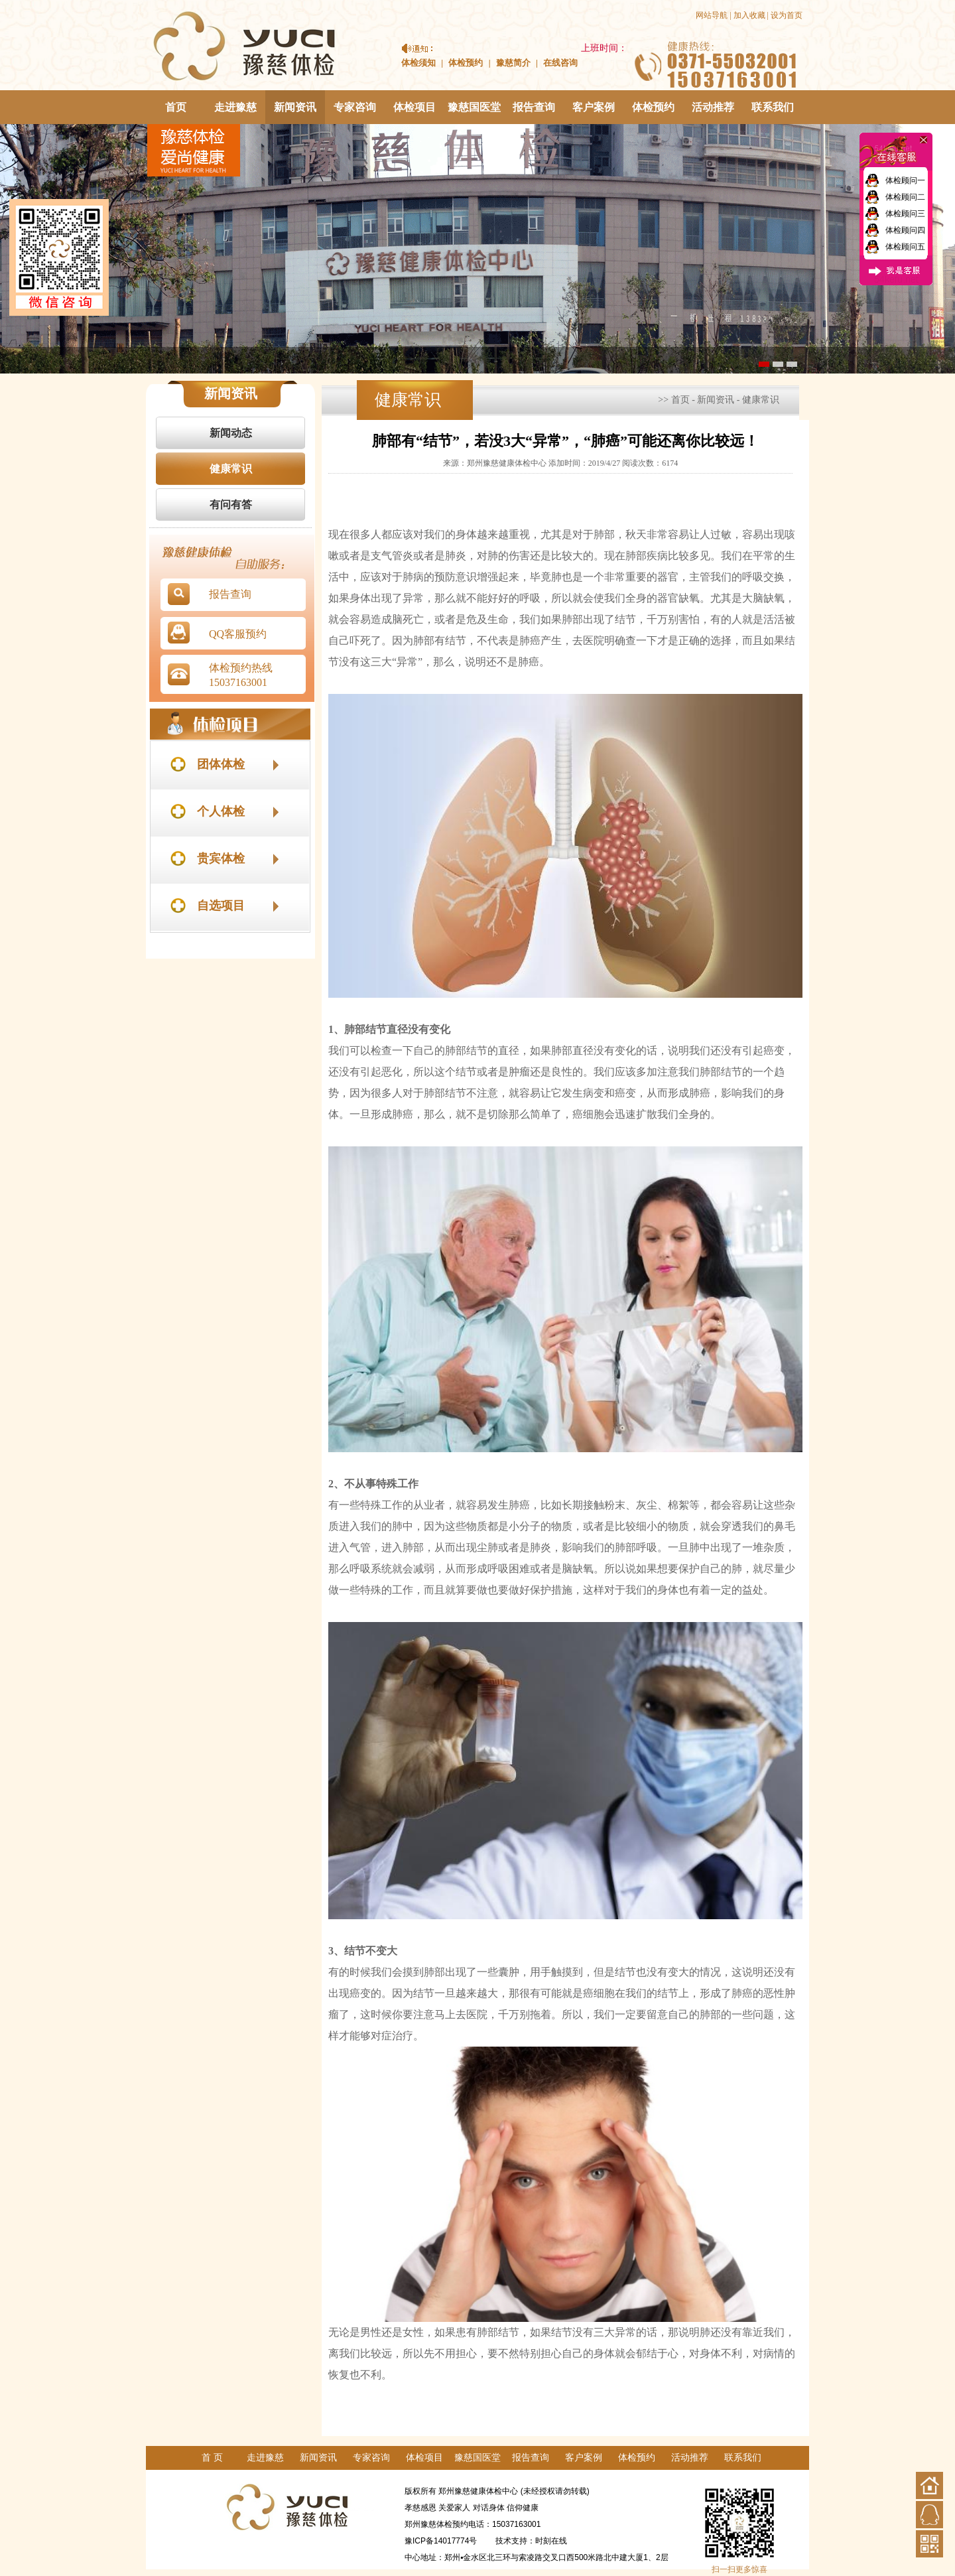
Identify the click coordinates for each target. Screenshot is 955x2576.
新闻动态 (231, 433)
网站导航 (712, 15)
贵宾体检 (221, 858)
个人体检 (221, 811)
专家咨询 (355, 107)
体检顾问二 (905, 197)
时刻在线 (551, 2540)
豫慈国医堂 (474, 107)
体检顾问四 (905, 230)
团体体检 (221, 764)
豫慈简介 (513, 63)
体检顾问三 (905, 213)
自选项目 (221, 905)
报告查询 (534, 107)
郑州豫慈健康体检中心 (478, 2491)
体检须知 (418, 63)
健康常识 (231, 468)
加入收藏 (749, 15)
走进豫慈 (235, 107)
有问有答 (231, 504)
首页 (175, 107)
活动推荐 (713, 107)
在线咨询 (560, 63)
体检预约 (465, 63)
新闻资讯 (295, 107)
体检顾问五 (905, 246)
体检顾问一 (905, 180)
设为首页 (786, 15)
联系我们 (772, 107)
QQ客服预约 (238, 634)
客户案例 (593, 107)
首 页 (212, 2458)
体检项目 (414, 107)
